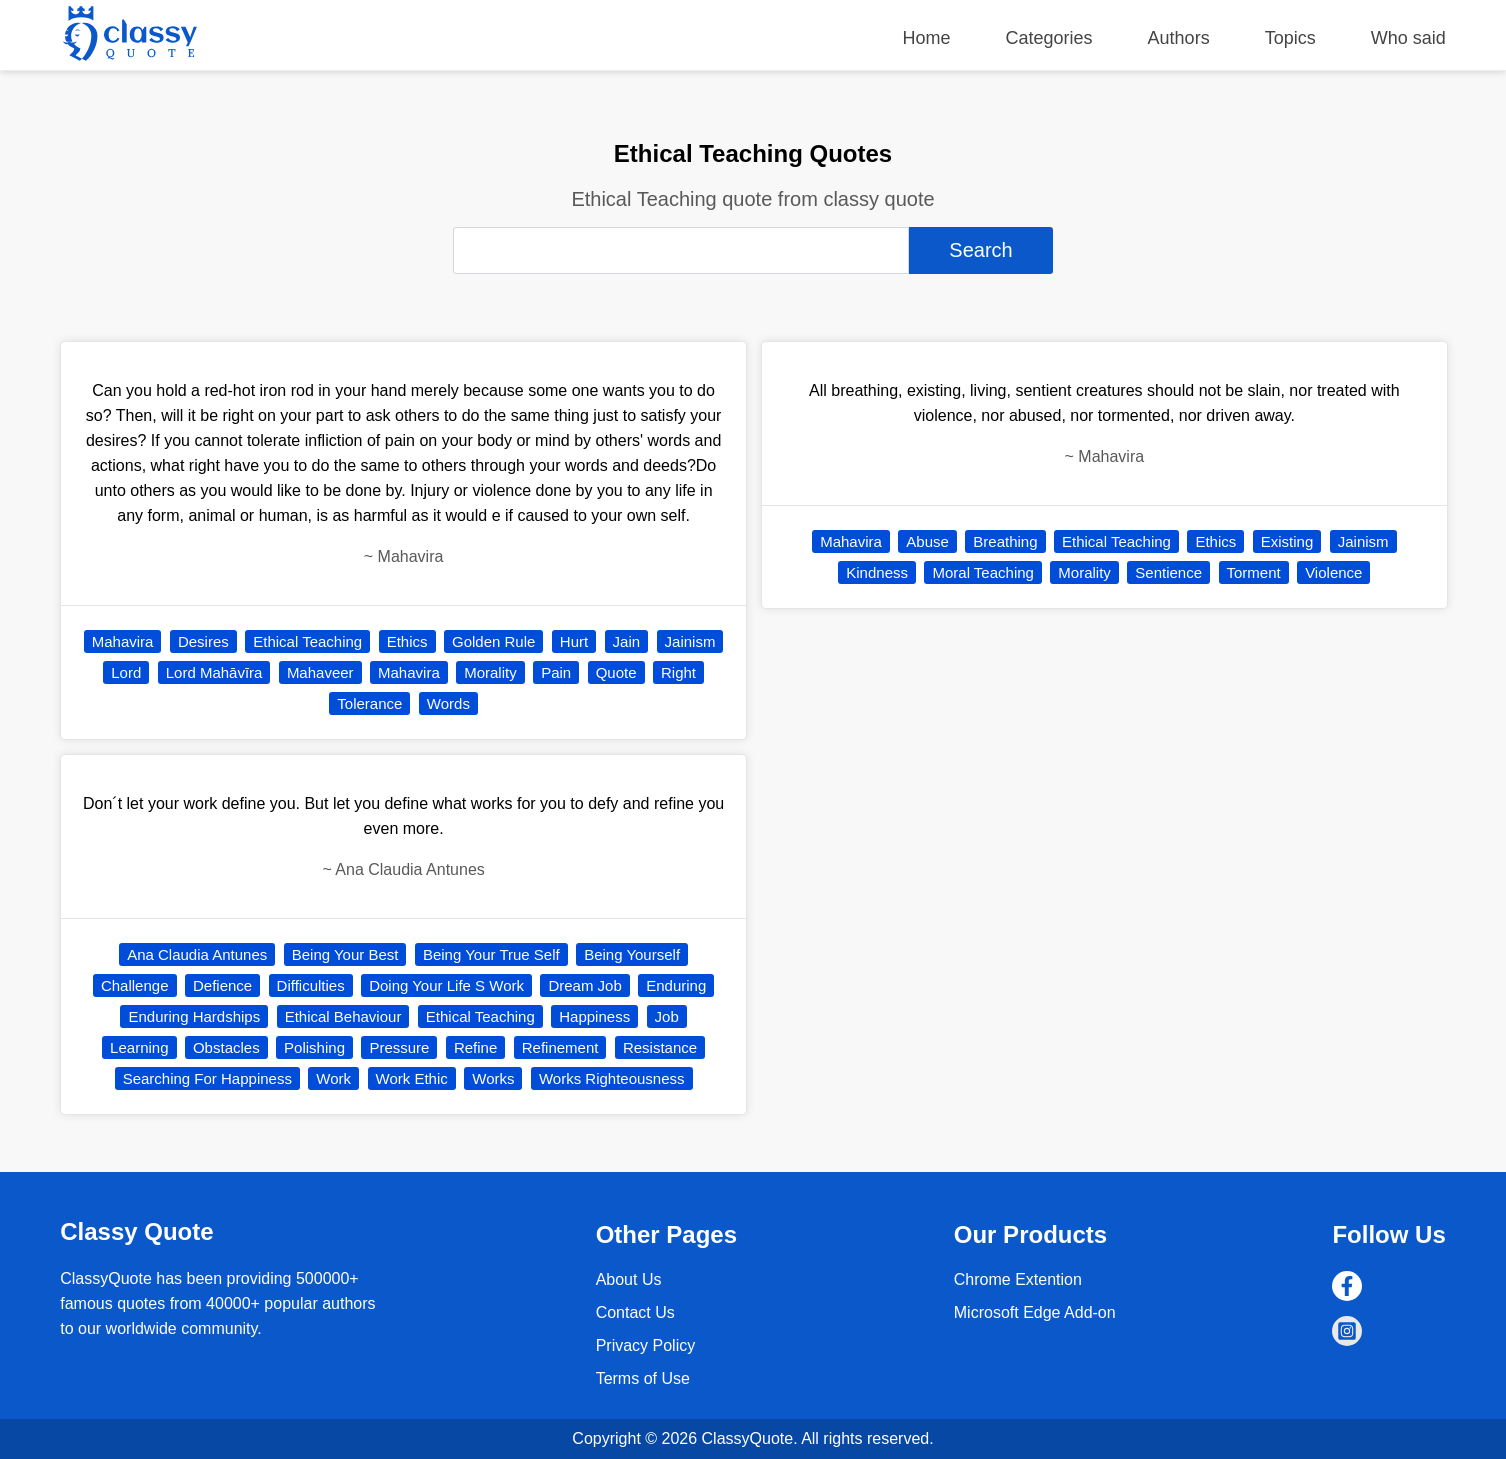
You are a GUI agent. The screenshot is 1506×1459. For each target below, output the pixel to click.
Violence (1333, 572)
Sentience (1168, 572)
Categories (1049, 38)
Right (678, 672)
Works (493, 1078)
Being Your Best (345, 954)
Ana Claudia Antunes (197, 954)
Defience (222, 985)
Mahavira (123, 641)
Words (448, 703)
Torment (1254, 572)
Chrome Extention (1018, 1279)
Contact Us (635, 1312)
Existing (1287, 541)
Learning (139, 1047)
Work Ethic (412, 1078)
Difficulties (311, 985)
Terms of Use (643, 1378)
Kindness (877, 572)
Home (927, 38)
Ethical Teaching (307, 641)
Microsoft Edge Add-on (1035, 1312)
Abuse (927, 541)
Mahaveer (320, 672)
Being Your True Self (491, 954)
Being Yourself (632, 954)
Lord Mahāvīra (214, 672)
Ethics (407, 641)
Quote (616, 672)
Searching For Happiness (207, 1078)
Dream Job (584, 985)
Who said (1408, 38)
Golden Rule (493, 641)
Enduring (676, 985)
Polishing (314, 1047)
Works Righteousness (612, 1078)
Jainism (690, 641)
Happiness (594, 1016)
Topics (1290, 38)
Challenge (135, 985)
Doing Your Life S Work (446, 985)
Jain (627, 641)
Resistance (660, 1047)
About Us (629, 1279)
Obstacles (226, 1047)
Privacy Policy (646, 1345)
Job (667, 1016)
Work (333, 1078)
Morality (490, 672)
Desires (203, 641)
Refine (475, 1047)
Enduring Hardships (194, 1016)
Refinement (560, 1047)
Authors (1179, 38)
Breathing (1005, 541)
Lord (126, 672)
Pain (556, 672)
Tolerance (369, 703)
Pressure (399, 1047)
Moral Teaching (982, 572)
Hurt (574, 641)
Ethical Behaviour (343, 1016)
